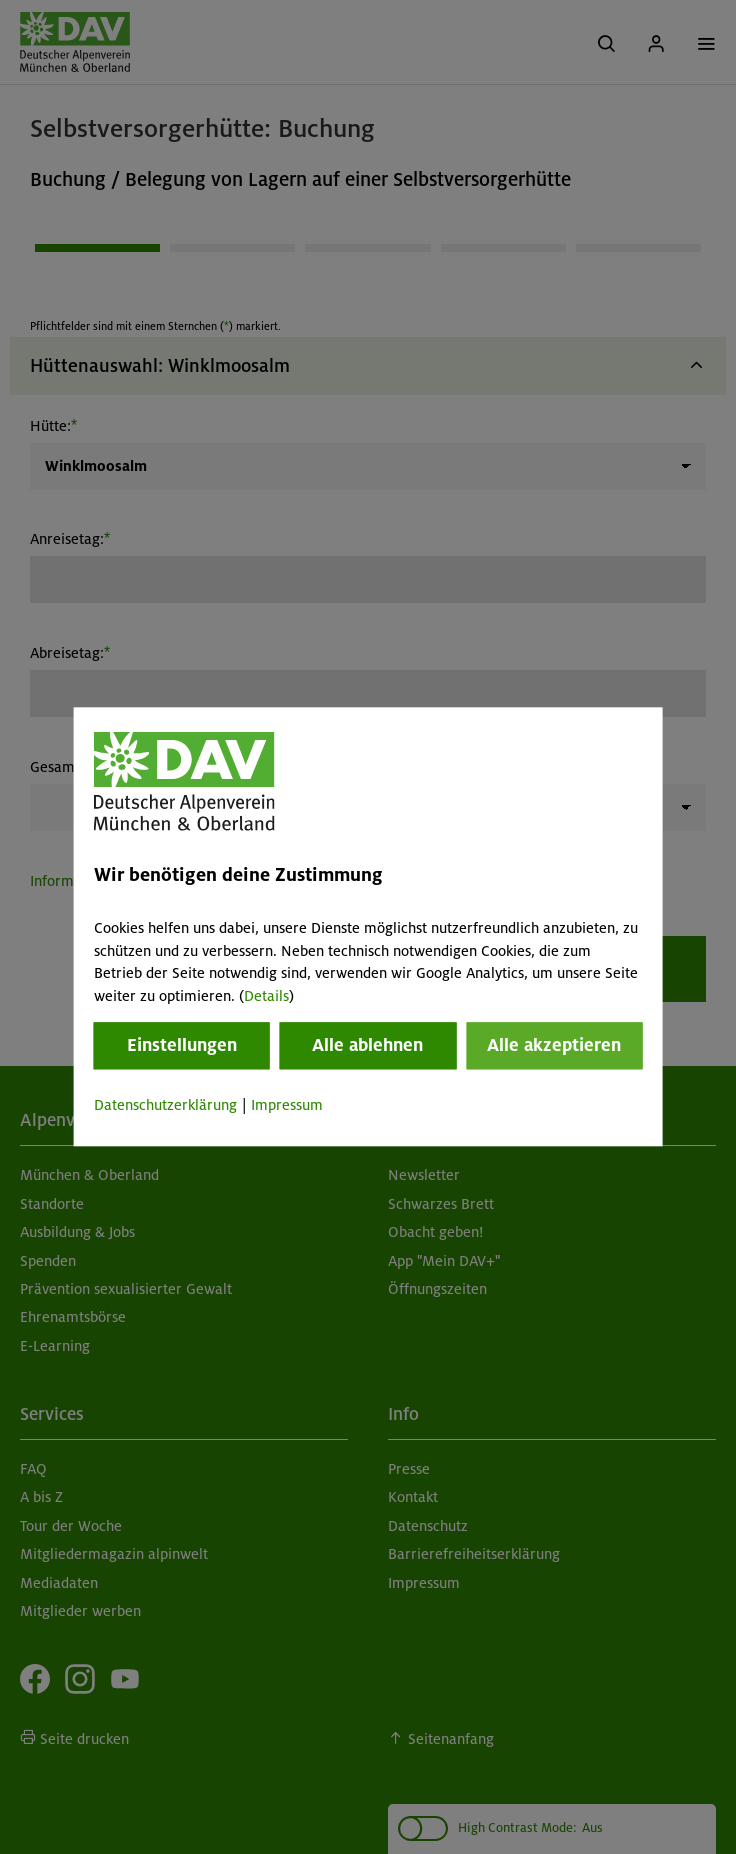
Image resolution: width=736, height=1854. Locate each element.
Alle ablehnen (367, 1045)
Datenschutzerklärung (165, 1105)
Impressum (287, 1105)
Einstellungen (182, 1045)
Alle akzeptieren (554, 1045)
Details (266, 996)
